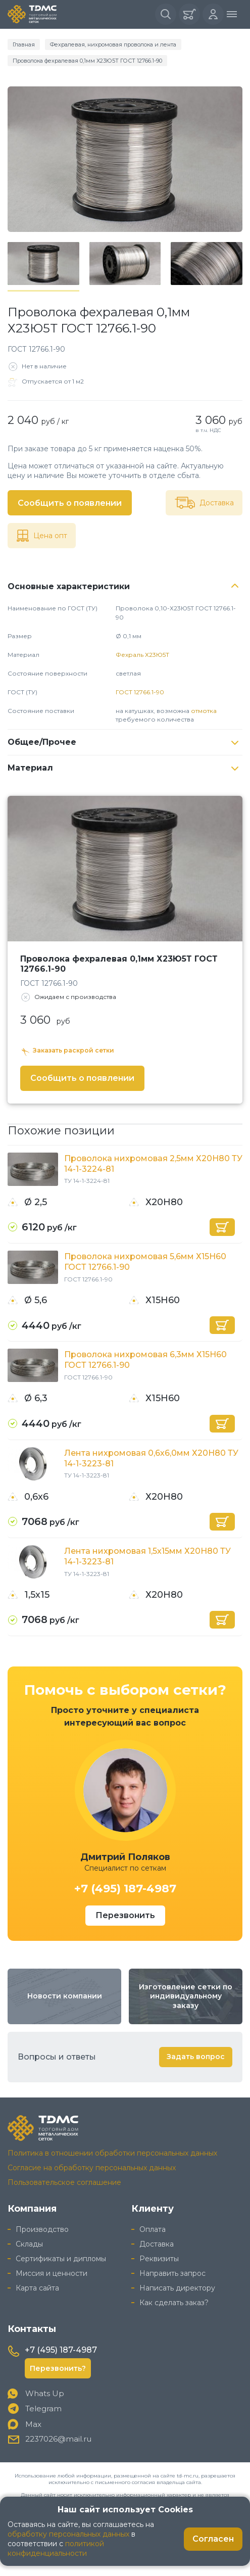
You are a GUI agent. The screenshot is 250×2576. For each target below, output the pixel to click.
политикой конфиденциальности (56, 2548)
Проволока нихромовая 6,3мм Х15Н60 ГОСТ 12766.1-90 (145, 1360)
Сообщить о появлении (70, 503)
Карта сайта (37, 2288)
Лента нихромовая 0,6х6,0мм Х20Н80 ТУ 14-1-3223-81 (151, 1458)
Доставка (156, 2244)
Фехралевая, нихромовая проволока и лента (113, 44)
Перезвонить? (58, 2368)
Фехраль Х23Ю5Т (142, 654)
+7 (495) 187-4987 (125, 1889)
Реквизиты (159, 2258)
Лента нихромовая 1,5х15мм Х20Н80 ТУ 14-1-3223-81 (147, 1556)
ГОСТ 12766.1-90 (140, 692)
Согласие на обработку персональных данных (92, 2167)
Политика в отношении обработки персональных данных (112, 2153)
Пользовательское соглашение (64, 2182)
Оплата (152, 2229)
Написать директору (177, 2288)
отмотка (204, 710)
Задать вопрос (196, 2056)
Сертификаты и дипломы (61, 2258)
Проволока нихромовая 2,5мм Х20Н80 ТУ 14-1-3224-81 (153, 1164)
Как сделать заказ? (174, 2302)
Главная (24, 44)
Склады (29, 2244)
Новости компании (64, 1995)
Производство (42, 2229)
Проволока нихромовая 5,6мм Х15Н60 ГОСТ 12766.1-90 (145, 1262)
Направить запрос (172, 2273)
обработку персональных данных (68, 2534)
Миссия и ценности (51, 2273)
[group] (125, 159)
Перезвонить (125, 1915)
